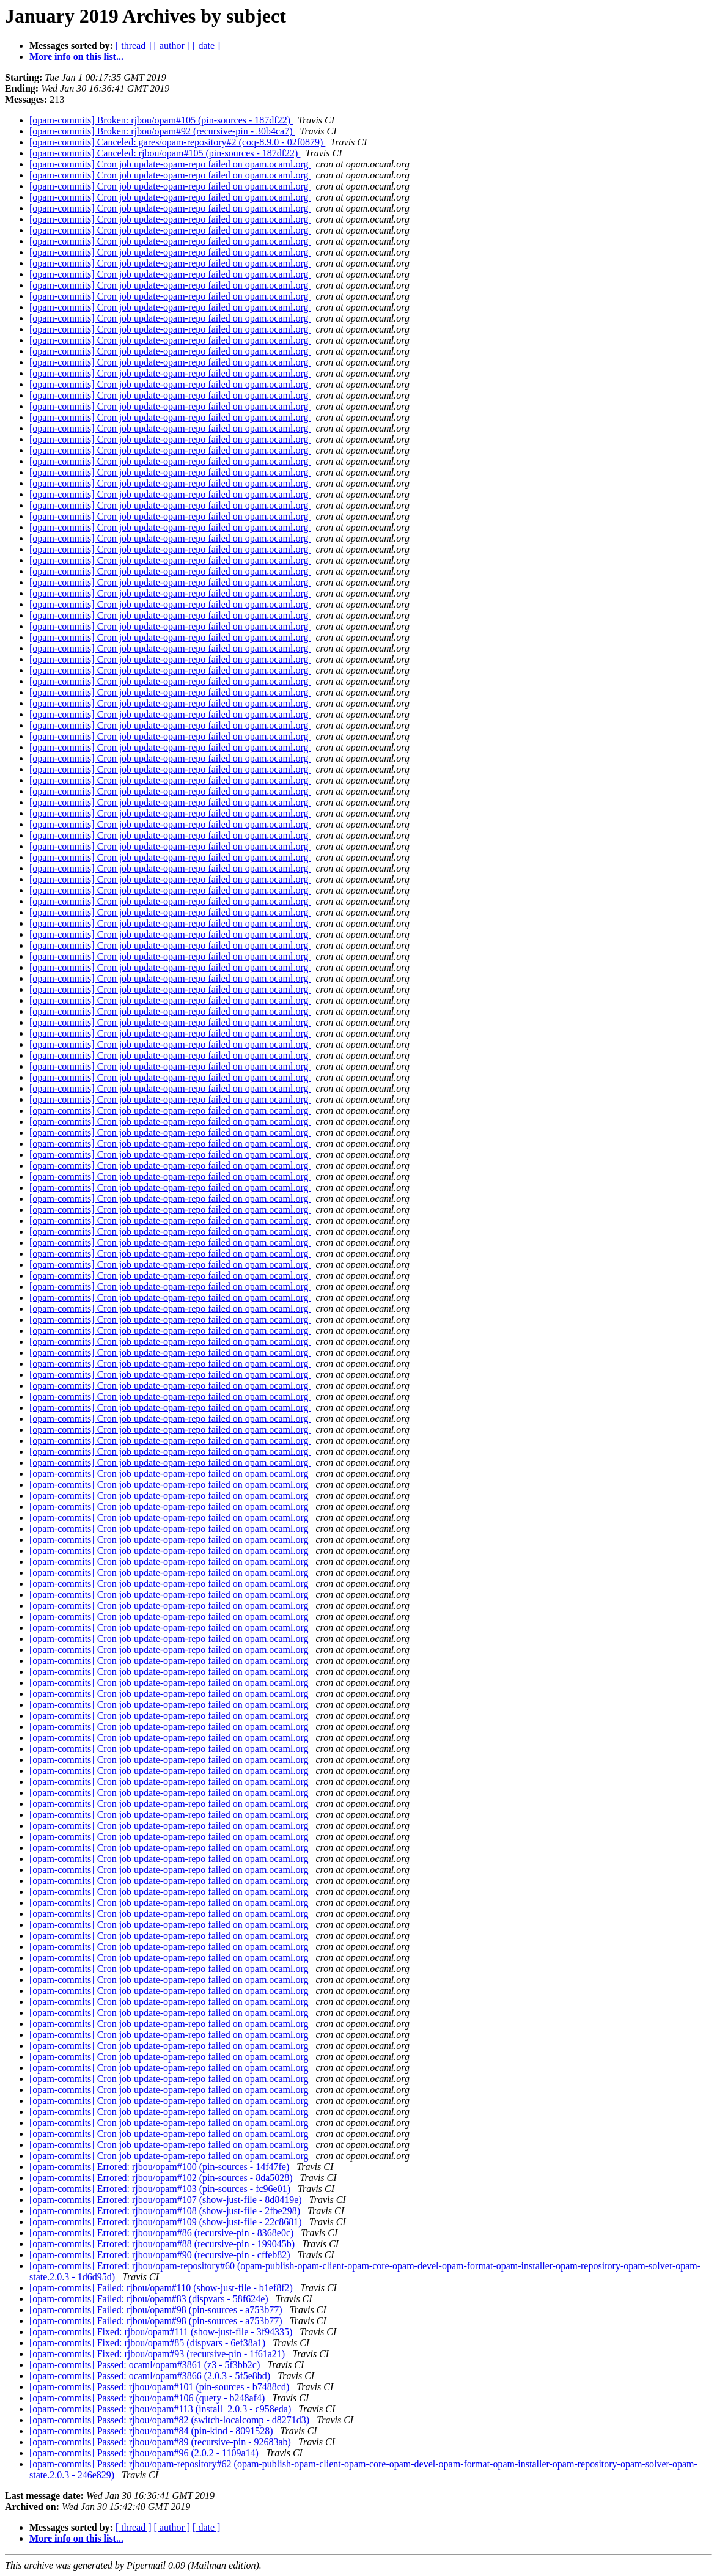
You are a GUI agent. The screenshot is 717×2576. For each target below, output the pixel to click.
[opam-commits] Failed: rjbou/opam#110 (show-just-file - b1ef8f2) (162, 2288)
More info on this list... (76, 56)
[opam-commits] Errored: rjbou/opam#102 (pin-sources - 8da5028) (162, 2178)
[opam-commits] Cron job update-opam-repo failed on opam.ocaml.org (170, 164)
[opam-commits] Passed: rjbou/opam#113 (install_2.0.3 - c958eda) (161, 2409)
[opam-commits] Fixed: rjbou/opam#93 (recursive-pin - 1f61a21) (158, 2354)
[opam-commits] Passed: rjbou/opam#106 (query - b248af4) (148, 2398)
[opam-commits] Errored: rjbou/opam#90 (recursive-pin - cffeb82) (161, 2255)
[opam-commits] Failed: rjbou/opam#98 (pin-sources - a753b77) (157, 2310)
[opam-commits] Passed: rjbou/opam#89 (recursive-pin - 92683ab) (161, 2442)
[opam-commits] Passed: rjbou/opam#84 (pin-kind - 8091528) (152, 2431)
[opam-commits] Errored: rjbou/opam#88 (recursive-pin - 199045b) (163, 2244)
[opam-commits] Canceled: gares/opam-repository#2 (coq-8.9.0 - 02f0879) (177, 142)
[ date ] (206, 45)
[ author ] (172, 45)
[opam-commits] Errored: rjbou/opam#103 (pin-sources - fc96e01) (161, 2189)
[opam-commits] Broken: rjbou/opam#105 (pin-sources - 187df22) (161, 120)
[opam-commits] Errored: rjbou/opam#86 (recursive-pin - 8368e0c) (162, 2233)
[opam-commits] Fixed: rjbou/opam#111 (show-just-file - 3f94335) (162, 2332)
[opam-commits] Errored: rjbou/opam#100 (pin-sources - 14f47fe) (160, 2167)
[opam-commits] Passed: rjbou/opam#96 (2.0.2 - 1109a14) (145, 2453)
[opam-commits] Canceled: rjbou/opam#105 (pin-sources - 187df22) (164, 153)
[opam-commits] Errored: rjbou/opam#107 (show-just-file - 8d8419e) (166, 2200)
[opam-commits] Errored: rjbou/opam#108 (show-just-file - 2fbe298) (166, 2211)
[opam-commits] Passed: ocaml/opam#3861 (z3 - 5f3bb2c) (145, 2365)
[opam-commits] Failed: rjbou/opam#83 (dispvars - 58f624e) (150, 2299)
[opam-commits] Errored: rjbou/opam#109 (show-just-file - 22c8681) (166, 2222)
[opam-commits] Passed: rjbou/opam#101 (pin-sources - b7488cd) (160, 2387)
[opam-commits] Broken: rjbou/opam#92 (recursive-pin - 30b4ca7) (162, 131)
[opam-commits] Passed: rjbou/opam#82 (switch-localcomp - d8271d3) (170, 2420)
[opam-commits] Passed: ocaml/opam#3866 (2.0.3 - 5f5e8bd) (151, 2376)
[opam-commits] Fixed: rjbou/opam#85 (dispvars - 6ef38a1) (148, 2343)
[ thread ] (134, 45)
